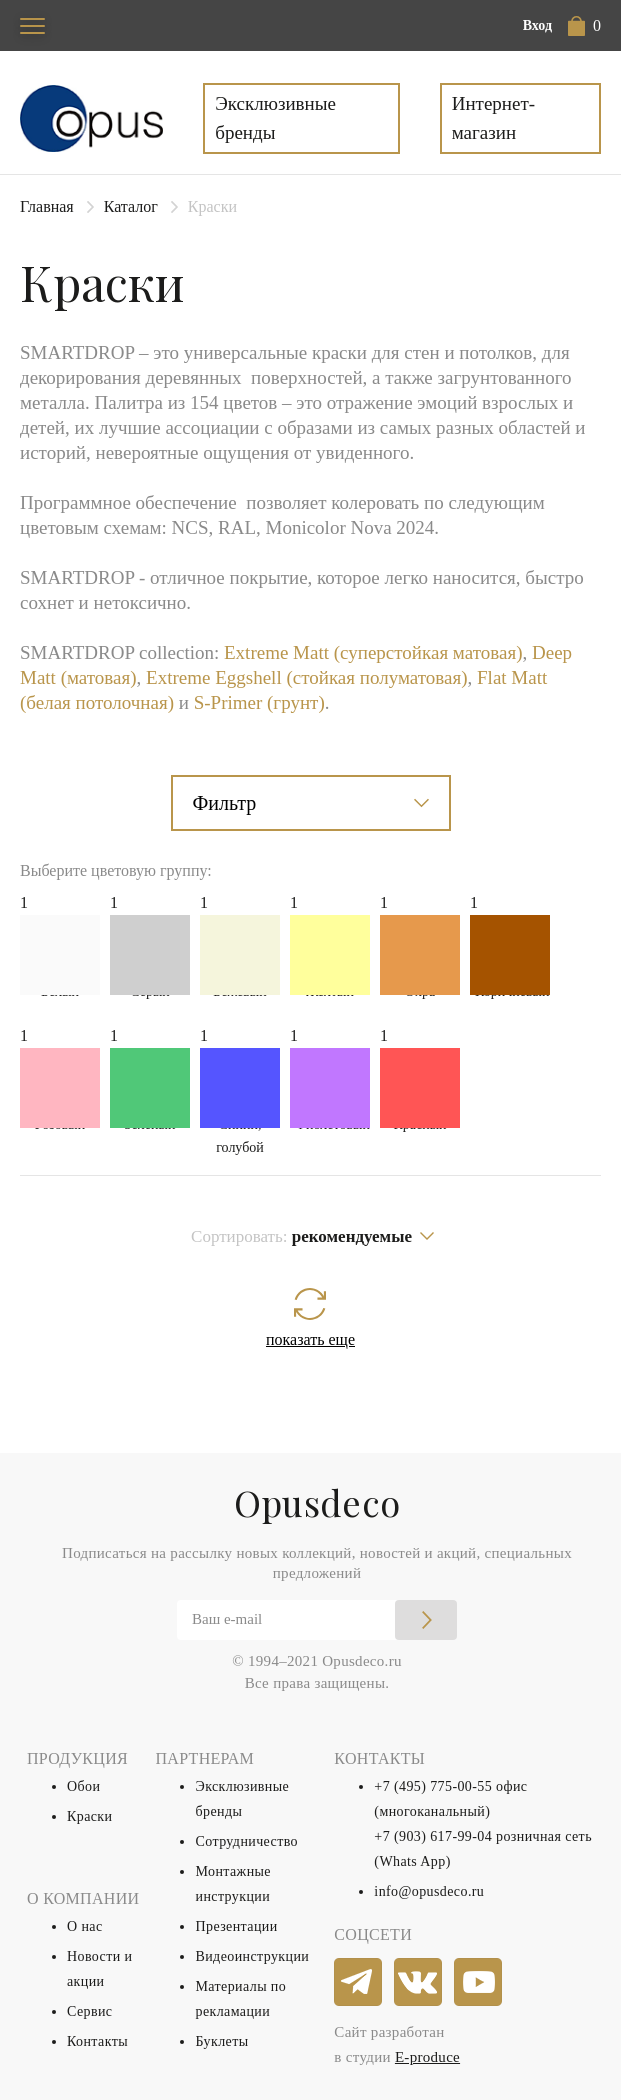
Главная (47, 206)
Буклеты (221, 2041)
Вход (537, 25)
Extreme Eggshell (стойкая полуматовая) (306, 677)
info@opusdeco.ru (429, 1891)
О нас (85, 1926)
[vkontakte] (419, 1983)
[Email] (317, 1620)
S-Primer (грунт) (259, 702)
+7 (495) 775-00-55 (433, 1786)
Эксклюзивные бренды (275, 118)
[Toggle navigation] (32, 25)
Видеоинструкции (252, 1956)
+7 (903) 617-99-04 (433, 1836)
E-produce (427, 2057)
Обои (83, 1786)
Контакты (97, 2041)
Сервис (89, 2011)
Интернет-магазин (493, 118)
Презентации (236, 1926)
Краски (89, 1816)
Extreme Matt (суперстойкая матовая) (373, 652)
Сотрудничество (246, 1841)
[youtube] (479, 1983)
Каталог (131, 206)
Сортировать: (301, 1236)
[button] (584, 26)
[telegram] (359, 1983)
